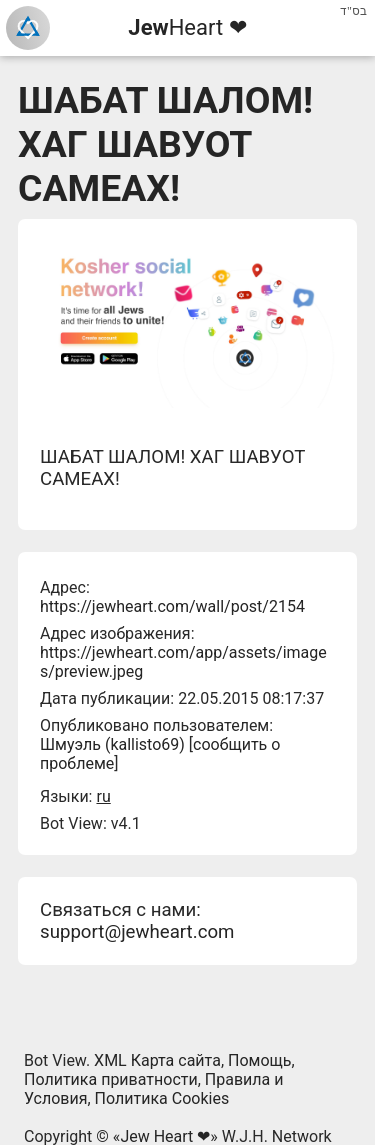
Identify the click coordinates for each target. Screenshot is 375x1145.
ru (103, 796)
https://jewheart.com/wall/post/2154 (172, 606)
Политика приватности (111, 1079)
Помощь (259, 1060)
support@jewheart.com (137, 932)
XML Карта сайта (157, 1060)
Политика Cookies (162, 1098)
